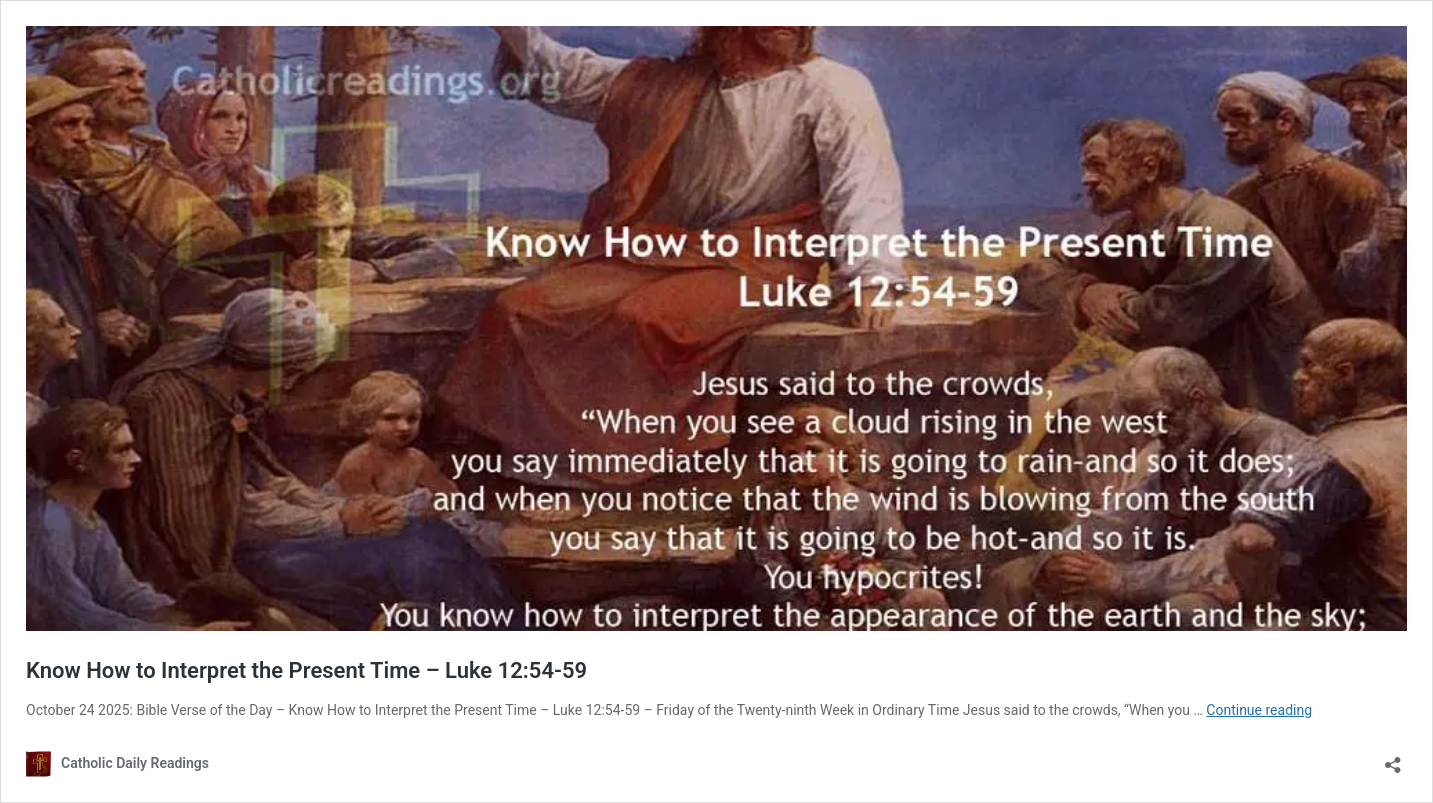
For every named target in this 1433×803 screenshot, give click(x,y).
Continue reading (1259, 710)
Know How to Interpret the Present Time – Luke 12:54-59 (306, 670)
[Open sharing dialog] (1393, 758)
